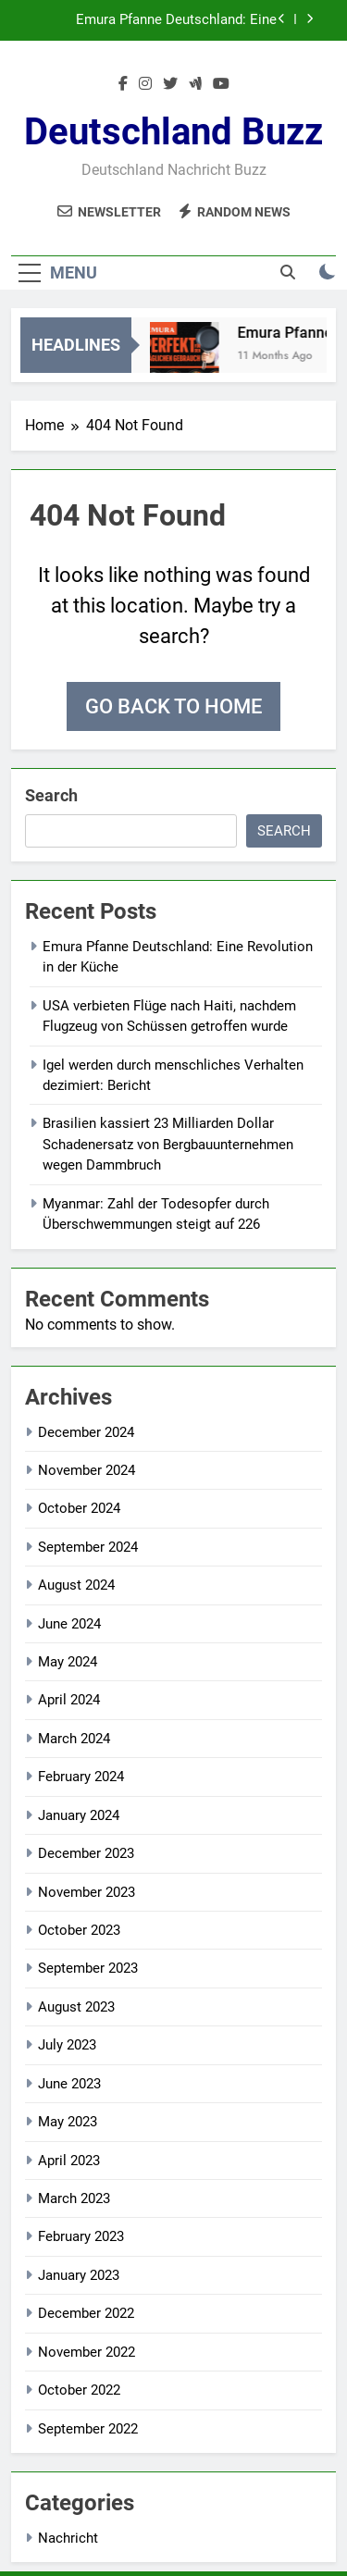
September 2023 (88, 1968)
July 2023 (67, 2045)
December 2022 (86, 2313)
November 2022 (86, 2352)
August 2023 (76, 2007)
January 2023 (78, 2275)
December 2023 (86, 1853)
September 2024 (88, 1547)
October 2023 (79, 1930)
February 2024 (81, 1776)
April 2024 (69, 1699)
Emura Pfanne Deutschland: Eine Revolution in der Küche (176, 20)
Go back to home (173, 706)
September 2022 (88, 2429)
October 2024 (79, 1508)
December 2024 (86, 1432)
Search (51, 795)
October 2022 (79, 2390)
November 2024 (86, 1470)
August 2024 (76, 1585)
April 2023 (69, 2160)
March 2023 (74, 2198)
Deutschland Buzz (173, 132)
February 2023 (81, 2236)
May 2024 (67, 1661)
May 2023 (67, 2121)
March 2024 (74, 1738)
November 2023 (86, 1892)
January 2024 (78, 1815)
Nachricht (68, 2538)
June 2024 (69, 1624)
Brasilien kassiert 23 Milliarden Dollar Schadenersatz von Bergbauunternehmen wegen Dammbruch (168, 1144)
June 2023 (69, 2083)
